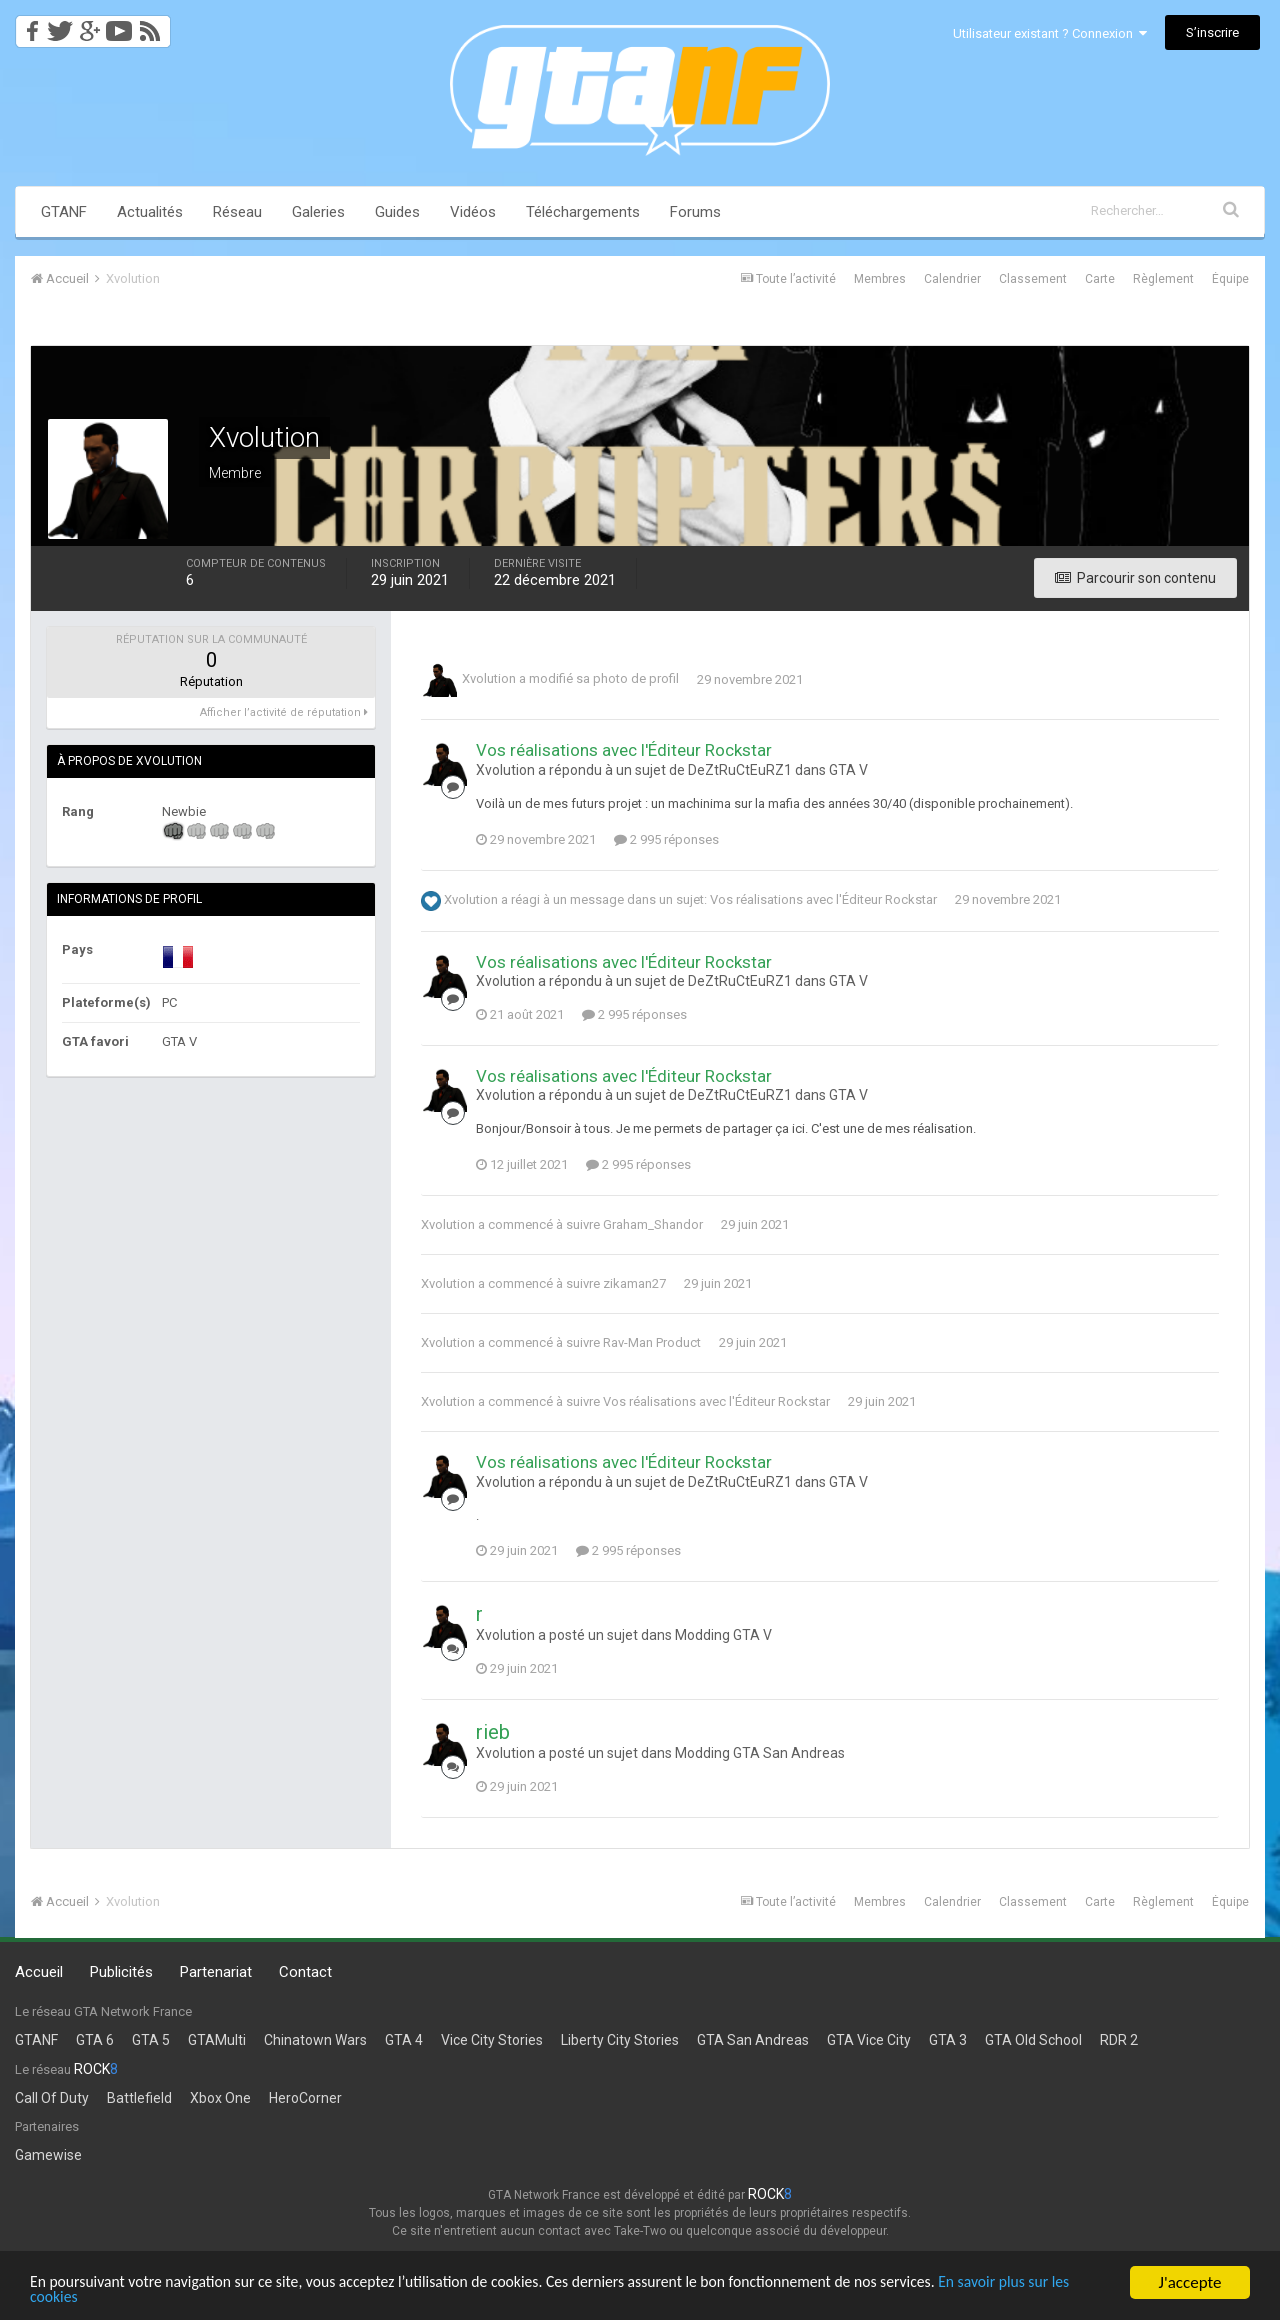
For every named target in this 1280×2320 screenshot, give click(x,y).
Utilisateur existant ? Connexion (1050, 33)
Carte (1100, 279)
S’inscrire (1212, 32)
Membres (880, 279)
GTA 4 (404, 2040)
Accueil (39, 1972)
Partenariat (216, 1972)
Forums (695, 212)
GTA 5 (151, 2040)
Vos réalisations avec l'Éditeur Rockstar (624, 750)
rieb (493, 1732)
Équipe (1230, 279)
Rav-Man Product (652, 1342)
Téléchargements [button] (583, 212)
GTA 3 (948, 2040)
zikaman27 (634, 1283)
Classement (1033, 279)
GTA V (848, 770)
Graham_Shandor (653, 1224)
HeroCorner (305, 2098)
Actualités (150, 212)
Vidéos (473, 212)
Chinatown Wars (315, 2040)
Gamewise (48, 2155)
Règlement (1163, 279)
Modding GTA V (723, 1635)
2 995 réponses (666, 839)
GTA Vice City (869, 2040)
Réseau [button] (237, 212)
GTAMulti (217, 2040)
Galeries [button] (318, 212)
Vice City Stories (492, 2040)
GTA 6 (95, 2040)
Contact (305, 1972)
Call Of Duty (52, 2098)
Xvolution (489, 679)
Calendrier (952, 279)
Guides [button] (397, 212)
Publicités (121, 1972)
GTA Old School (1033, 2040)
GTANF (64, 212)
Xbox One (220, 2098)
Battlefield (139, 2098)
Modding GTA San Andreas (760, 1753)
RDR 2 (1119, 2040)
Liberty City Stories (620, 2040)
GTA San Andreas (753, 2040)
